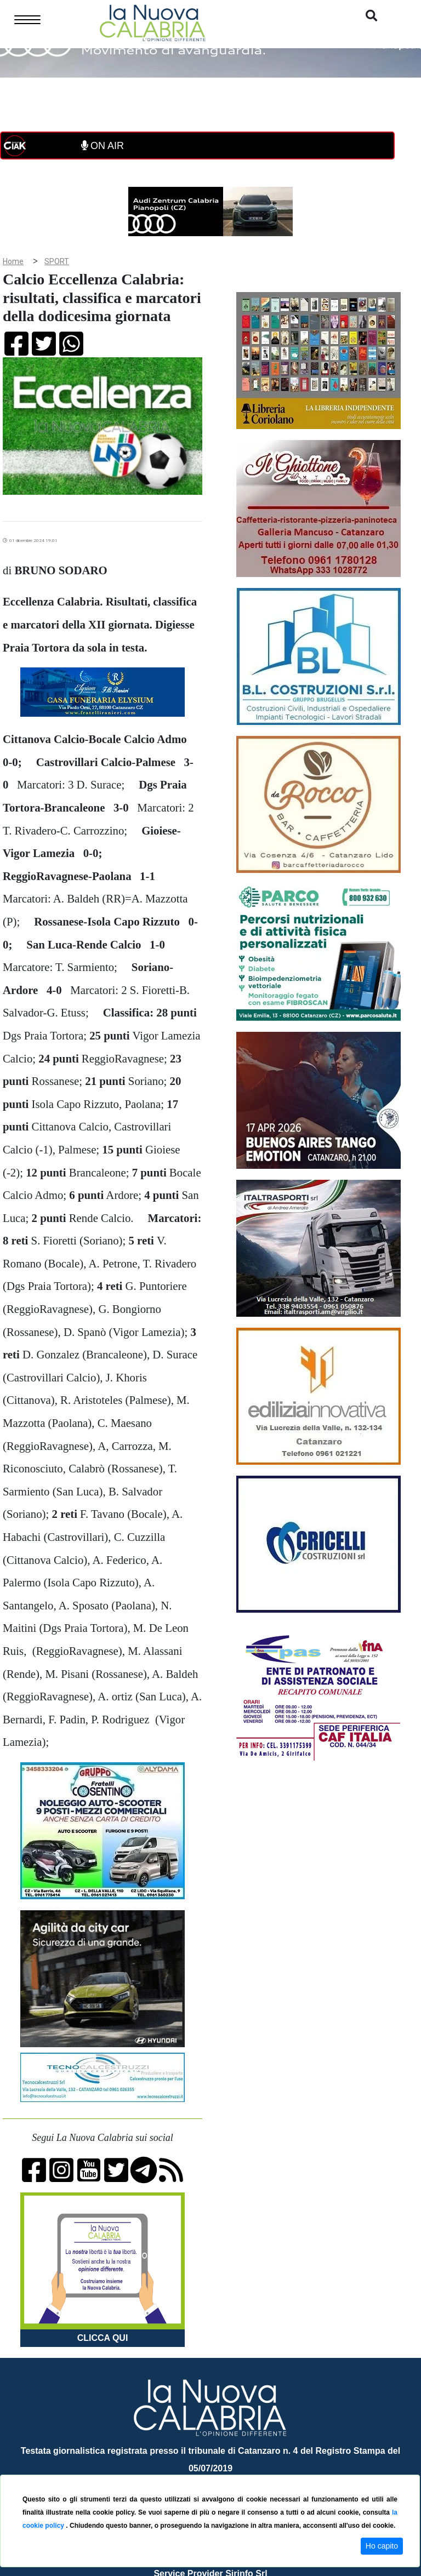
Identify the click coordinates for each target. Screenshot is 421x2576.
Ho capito (382, 2545)
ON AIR (102, 145)
